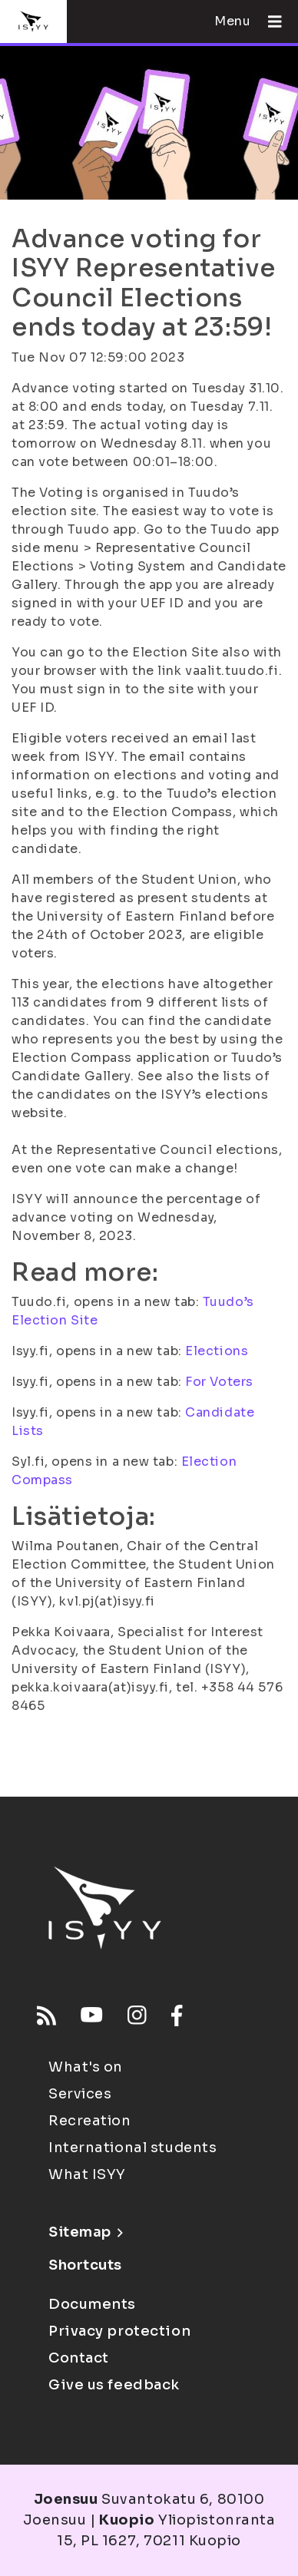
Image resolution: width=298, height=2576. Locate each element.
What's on (85, 2066)
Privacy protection (119, 2331)
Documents (92, 2304)
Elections (216, 1351)
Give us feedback (114, 2384)
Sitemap (85, 2232)
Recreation (89, 2120)
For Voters (219, 1382)
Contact (78, 2357)
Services (79, 2093)
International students (132, 2147)
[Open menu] (268, 21)
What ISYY (87, 2174)
